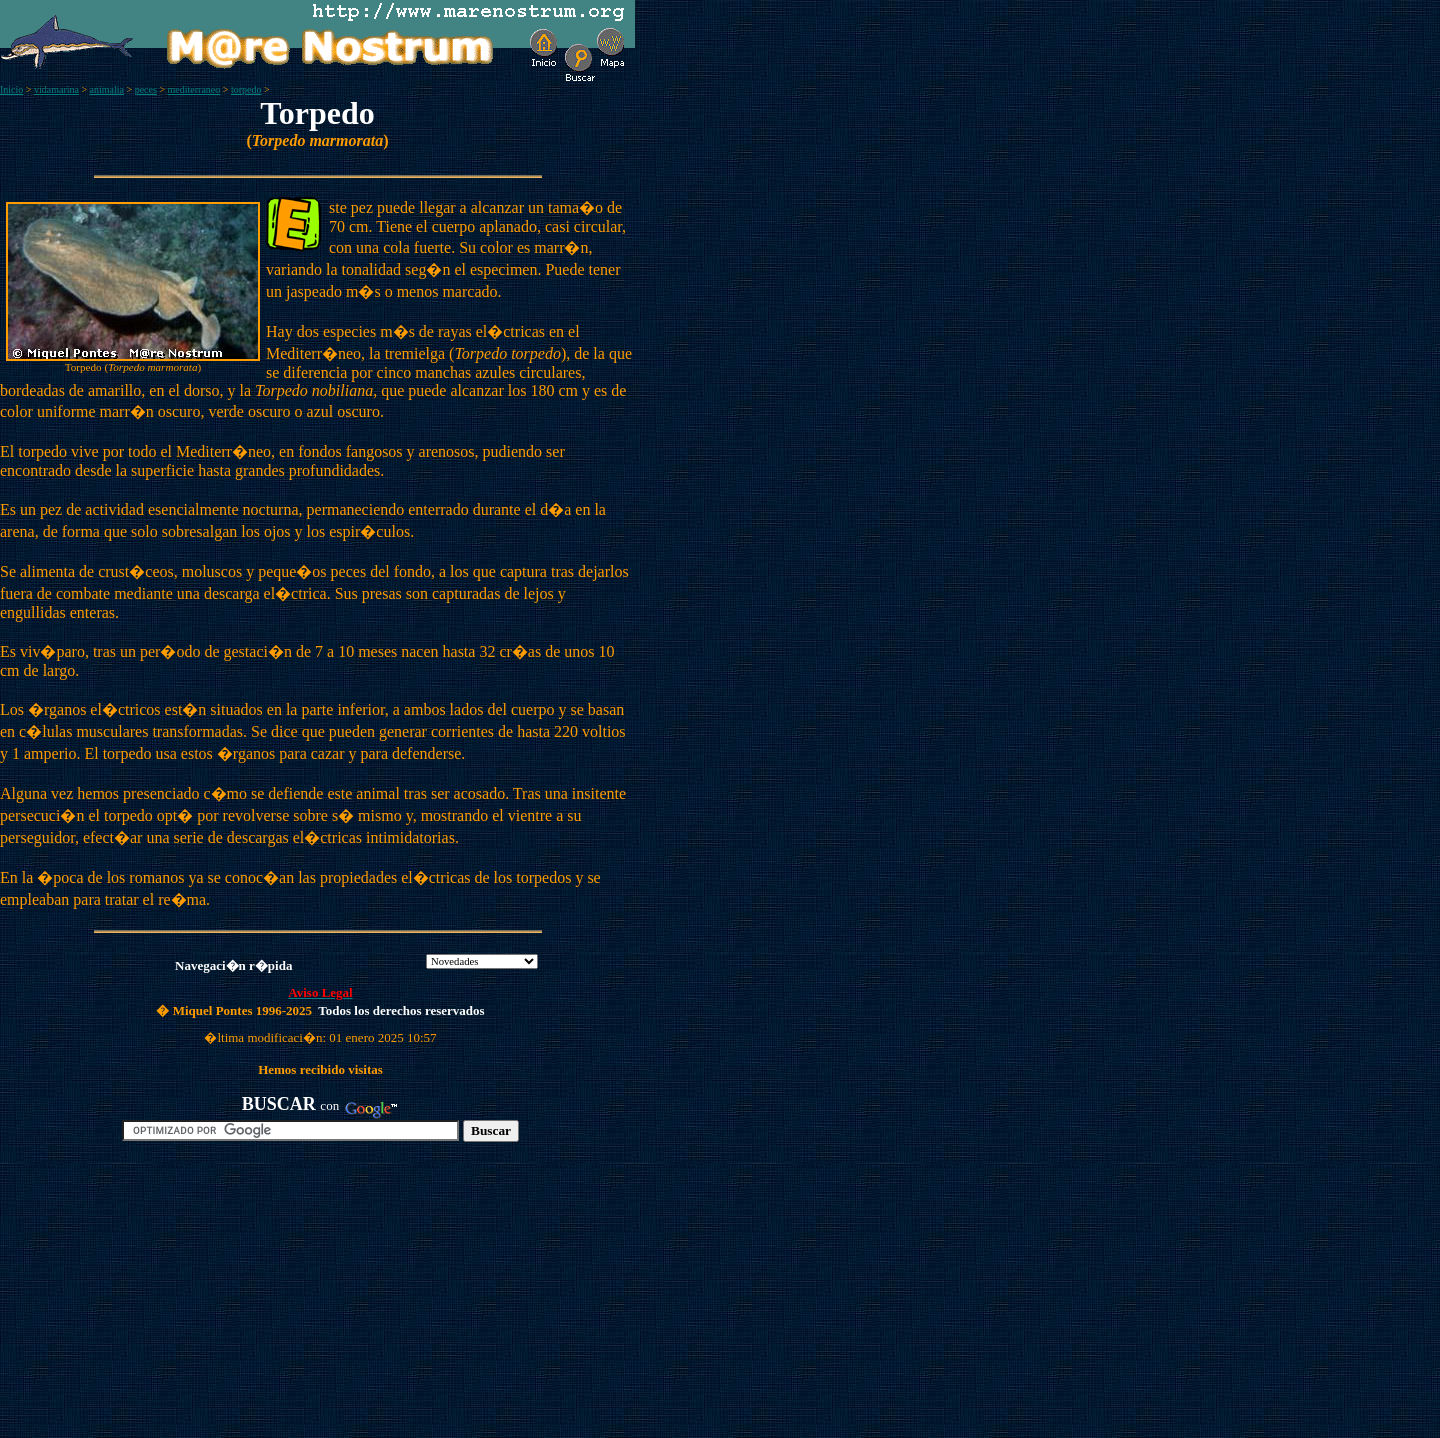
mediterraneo (194, 89)
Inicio (11, 89)
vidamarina (56, 89)
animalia (107, 89)
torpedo (246, 89)
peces (146, 89)
